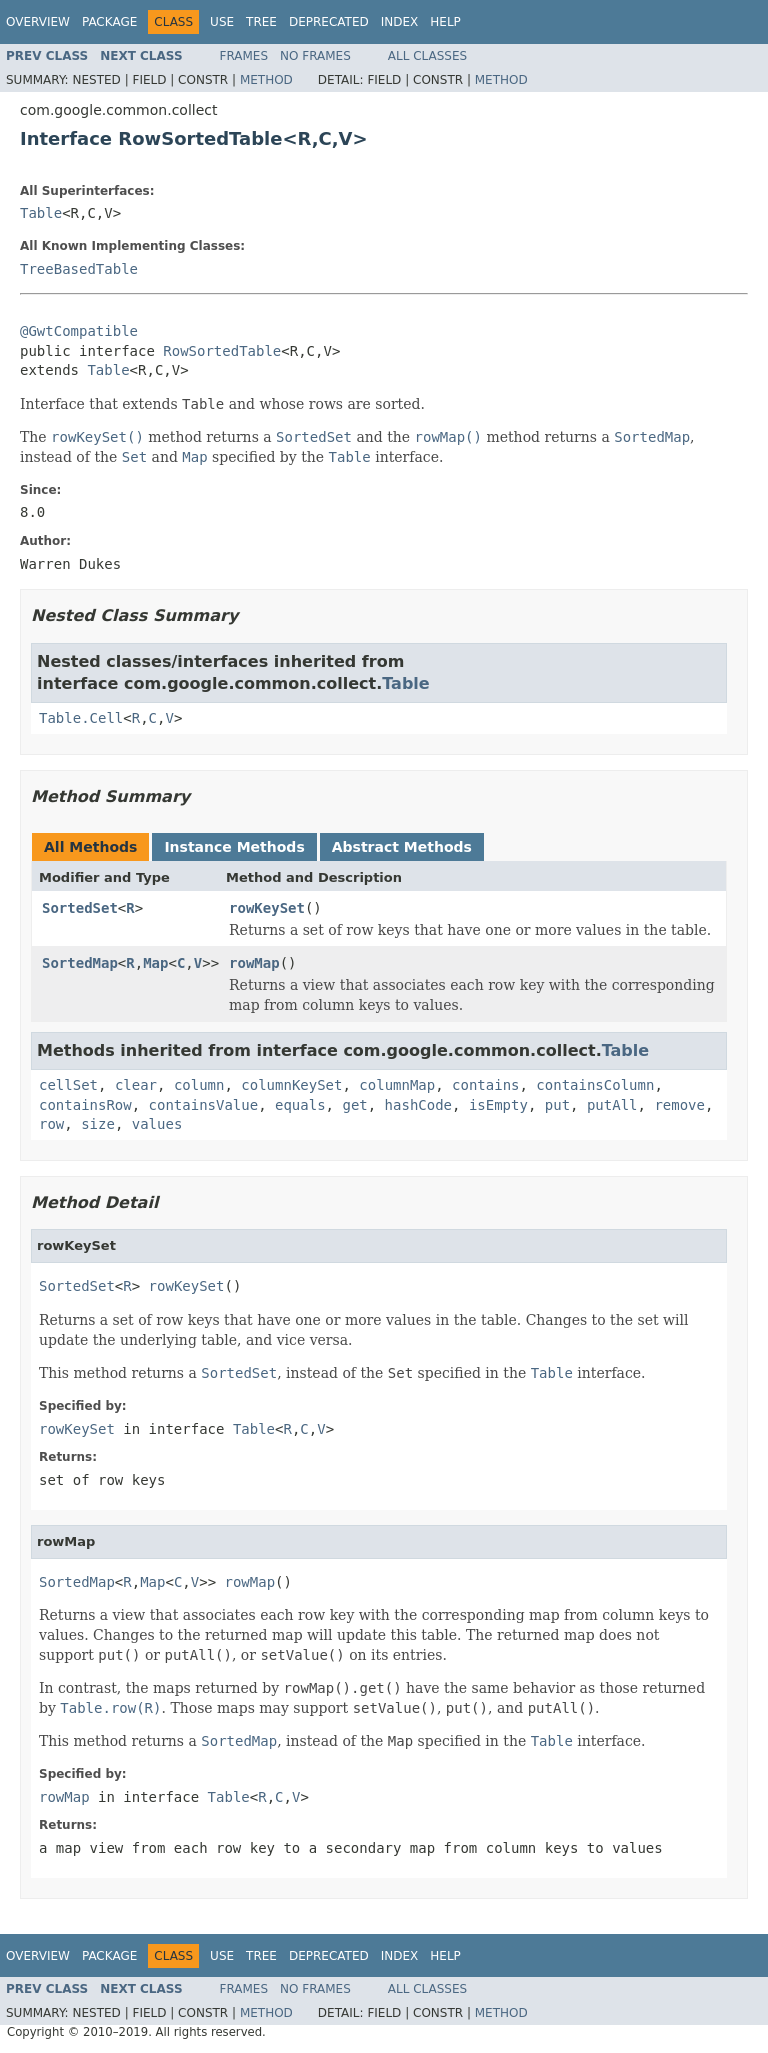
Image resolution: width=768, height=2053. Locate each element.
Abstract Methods (402, 847)
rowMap (254, 963)
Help (445, 22)
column (199, 1085)
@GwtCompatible (79, 331)
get (354, 1105)
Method (266, 80)
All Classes (427, 56)
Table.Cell (81, 718)
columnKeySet (291, 1085)
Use (222, 22)
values (157, 1124)
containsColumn (595, 1085)
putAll (612, 1105)
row (51, 1124)
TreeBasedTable (79, 269)
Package (109, 22)
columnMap (397, 1085)
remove (679, 1105)
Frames (244, 56)
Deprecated (329, 22)
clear (136, 1085)
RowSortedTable (222, 351)
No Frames (315, 56)
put (557, 1105)
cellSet (68, 1085)
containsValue (204, 1105)
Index (400, 22)
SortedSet (80, 908)
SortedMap (80, 963)
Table (41, 213)
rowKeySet (267, 908)
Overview (38, 22)
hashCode (418, 1105)
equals (300, 1105)
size (98, 1124)
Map (155, 963)
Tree (261, 22)
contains (485, 1085)
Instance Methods (234, 847)
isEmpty (498, 1105)
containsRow (85, 1105)
